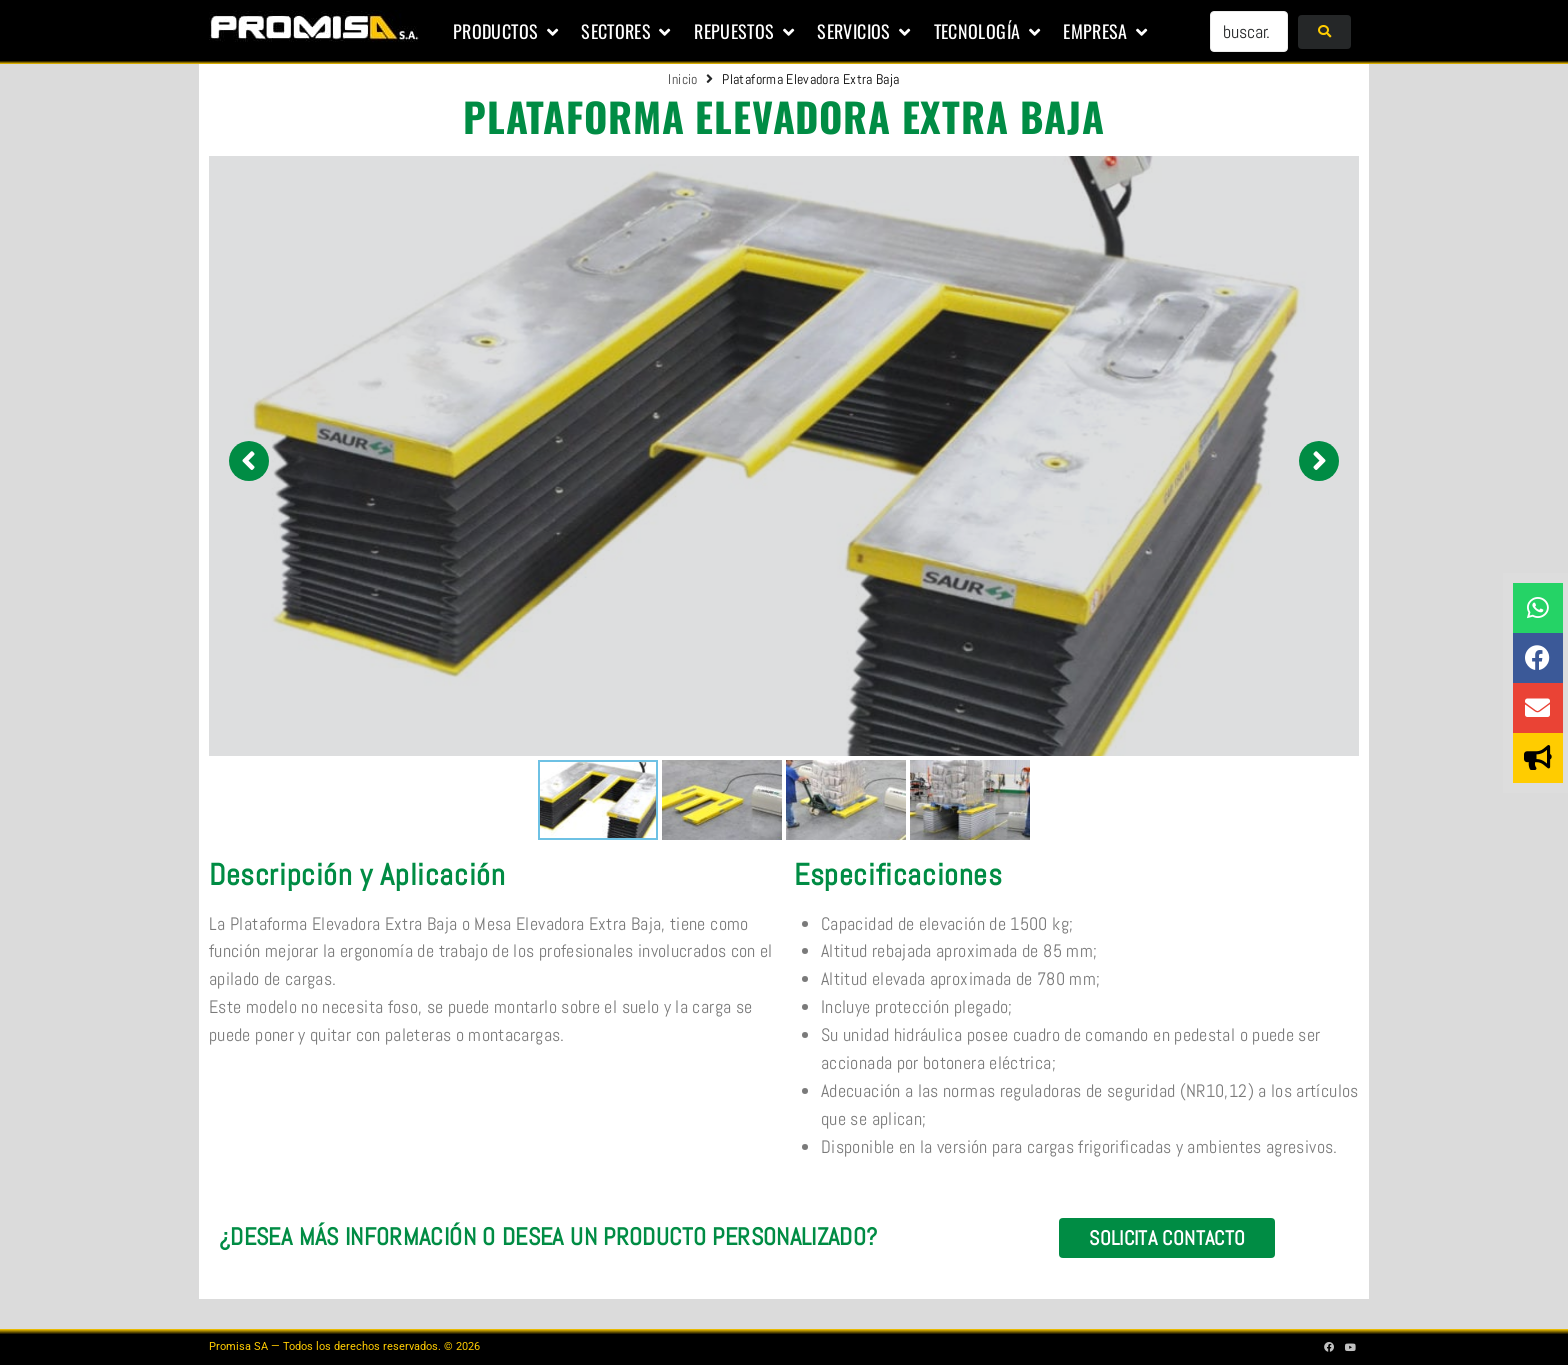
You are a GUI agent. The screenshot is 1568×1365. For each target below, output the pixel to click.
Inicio (682, 79)
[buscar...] (1249, 31)
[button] (507, 32)
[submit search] (1324, 32)
